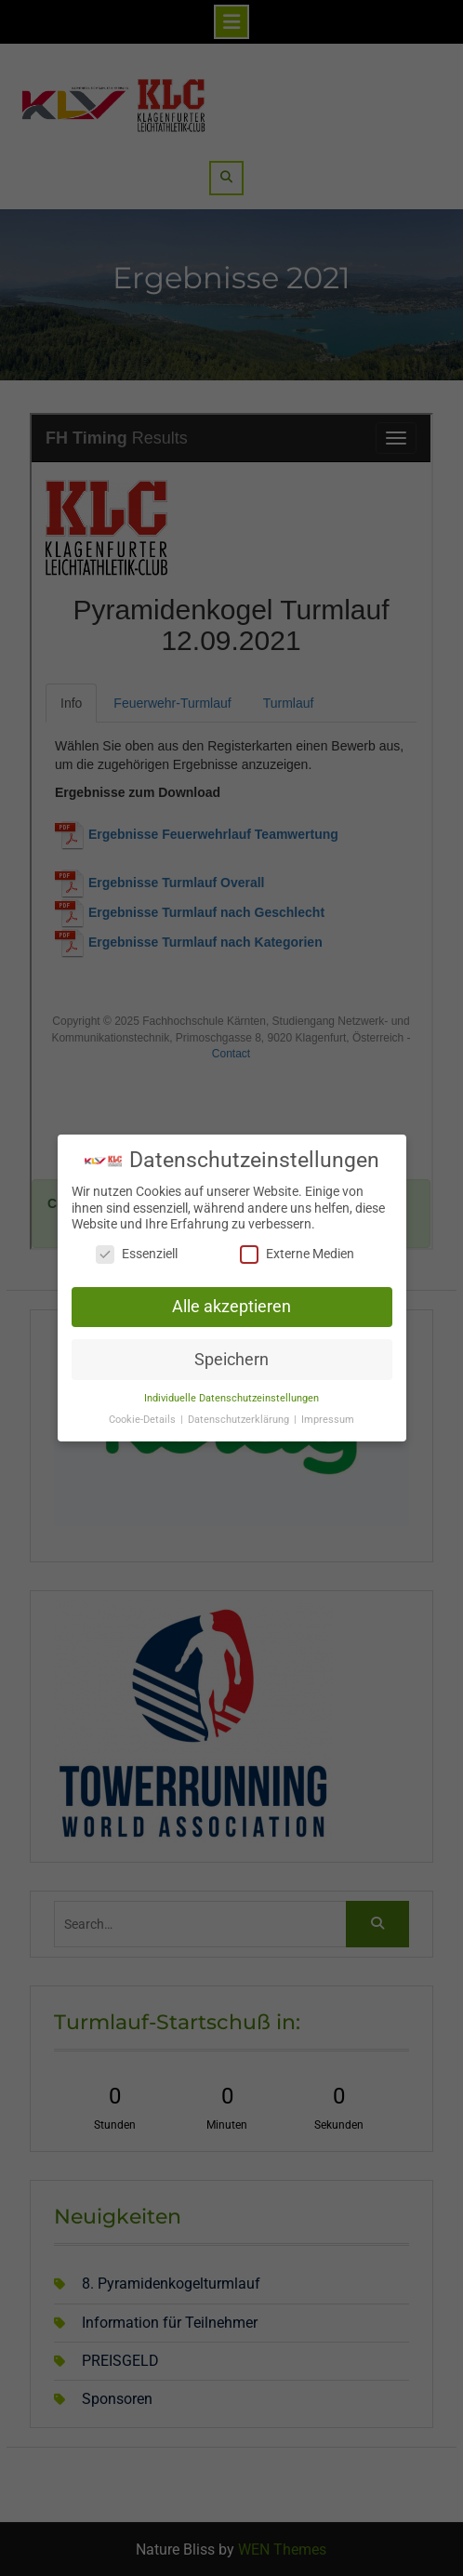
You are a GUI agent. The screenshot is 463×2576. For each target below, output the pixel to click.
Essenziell (137, 1254)
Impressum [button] (327, 1420)
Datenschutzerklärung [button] (240, 1420)
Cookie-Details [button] (144, 1420)
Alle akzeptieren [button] (231, 1306)
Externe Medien (297, 1254)
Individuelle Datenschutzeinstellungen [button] (231, 1398)
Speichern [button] (231, 1359)
